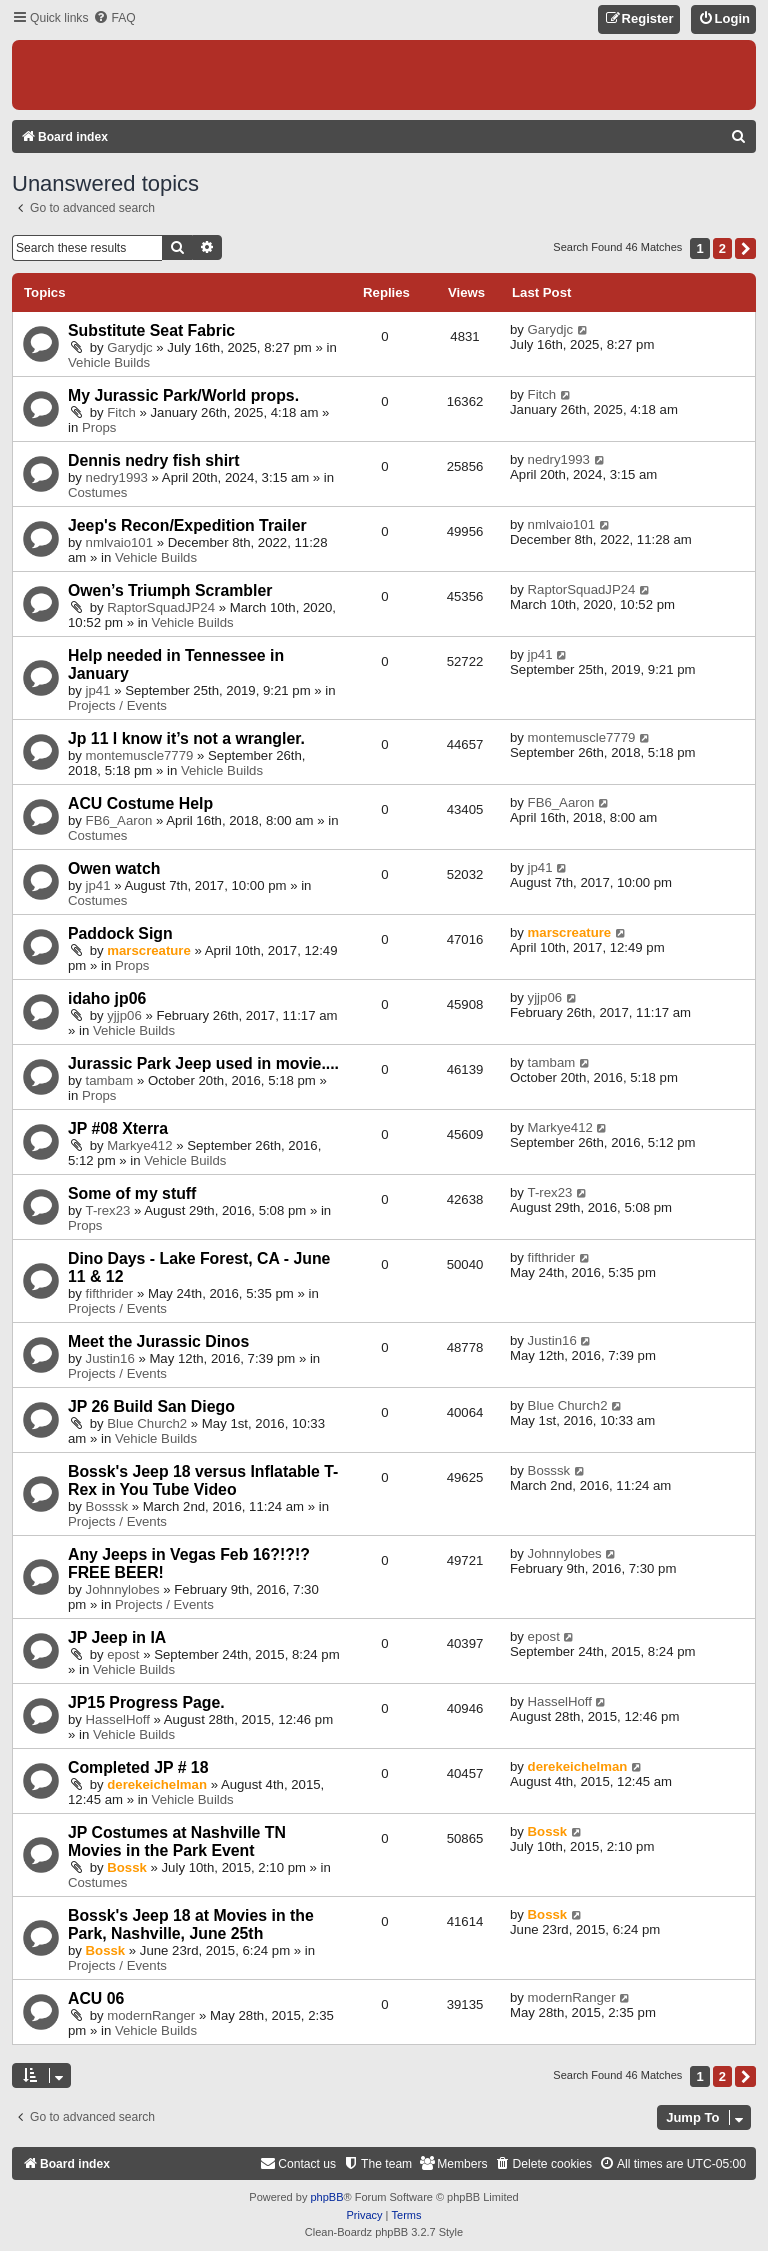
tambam (110, 1080)
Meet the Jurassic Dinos (158, 1341)
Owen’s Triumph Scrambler (170, 590)
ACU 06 (96, 1998)
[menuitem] (114, 18)
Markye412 (139, 1145)
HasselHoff (118, 1719)
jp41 (98, 690)
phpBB (326, 2197)
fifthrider (110, 1293)
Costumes (97, 492)
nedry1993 (117, 477)
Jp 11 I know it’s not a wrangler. (186, 738)
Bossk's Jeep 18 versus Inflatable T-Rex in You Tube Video (203, 1480)
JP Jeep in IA (117, 1637)
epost (123, 1654)
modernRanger (151, 2015)
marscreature (149, 950)
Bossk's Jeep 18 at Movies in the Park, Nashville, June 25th (191, 1924)
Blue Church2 (147, 1423)
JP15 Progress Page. (146, 1702)
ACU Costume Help (140, 803)
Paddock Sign (120, 933)
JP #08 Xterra (118, 1128)
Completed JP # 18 (138, 1767)
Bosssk (107, 1506)
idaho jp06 (107, 998)
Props (99, 427)
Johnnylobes (123, 1589)
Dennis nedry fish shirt (154, 460)
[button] (745, 248)
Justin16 (110, 1358)
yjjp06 (124, 1015)
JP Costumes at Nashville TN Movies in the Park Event (177, 1841)
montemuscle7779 (140, 755)
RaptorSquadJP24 (161, 607)
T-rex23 (108, 1210)
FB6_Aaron (119, 820)
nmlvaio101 (119, 542)
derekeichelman (157, 1784)
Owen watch (114, 868)
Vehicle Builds (109, 362)
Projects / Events (117, 705)
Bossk (127, 1867)
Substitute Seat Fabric (151, 330)
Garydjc (129, 347)
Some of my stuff (132, 1193)
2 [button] (722, 248)
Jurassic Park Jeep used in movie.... (203, 1063)
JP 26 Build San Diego (151, 1406)
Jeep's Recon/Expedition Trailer (187, 525)
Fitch (121, 412)
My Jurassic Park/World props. (183, 395)
